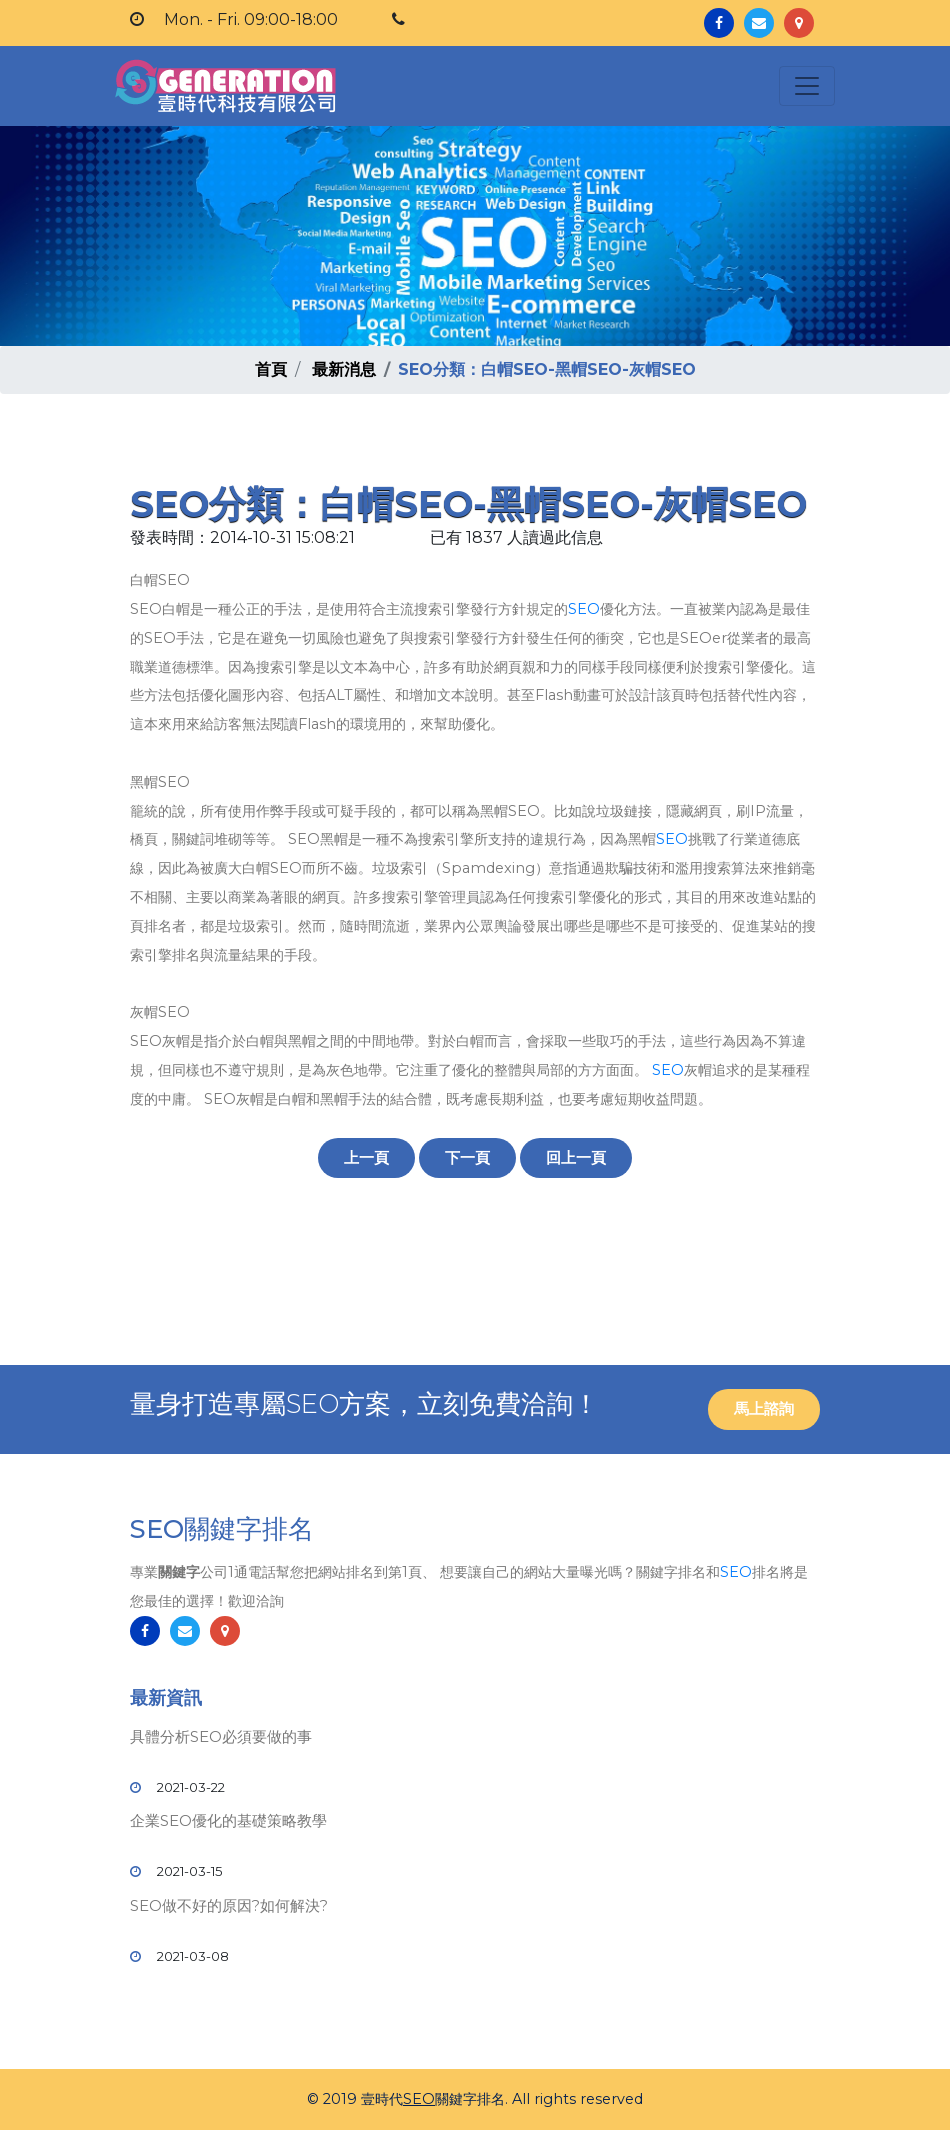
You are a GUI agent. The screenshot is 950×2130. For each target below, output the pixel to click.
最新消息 (344, 369)
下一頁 (467, 1157)
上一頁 (366, 1157)
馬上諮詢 (764, 1408)
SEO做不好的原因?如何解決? (229, 1905)
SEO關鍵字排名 (222, 1529)
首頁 (271, 369)
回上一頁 (576, 1157)
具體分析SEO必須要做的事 (221, 1736)
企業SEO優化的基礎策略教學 (228, 1820)
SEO (584, 609)
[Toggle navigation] (807, 86)
